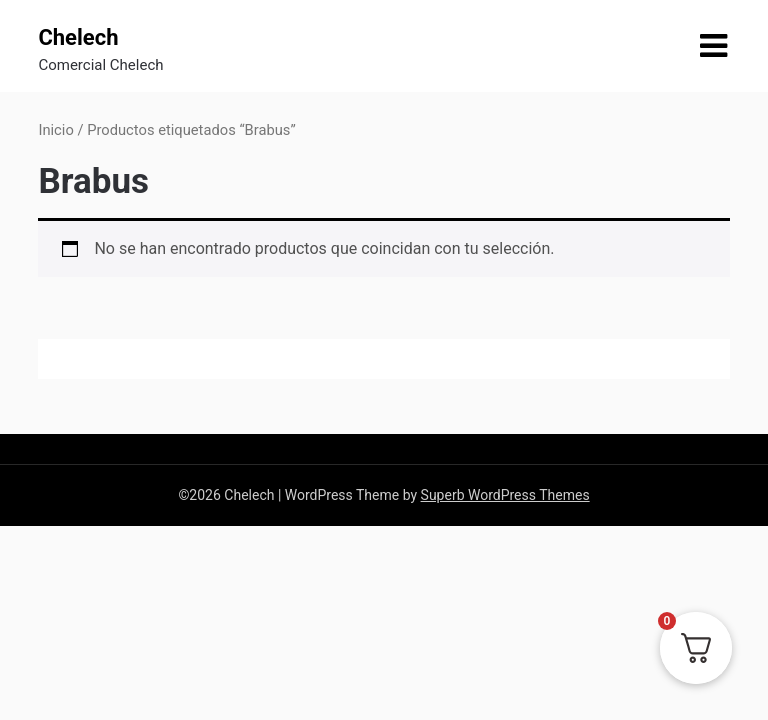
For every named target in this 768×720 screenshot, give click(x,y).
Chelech (78, 37)
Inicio (55, 130)
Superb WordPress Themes (505, 495)
